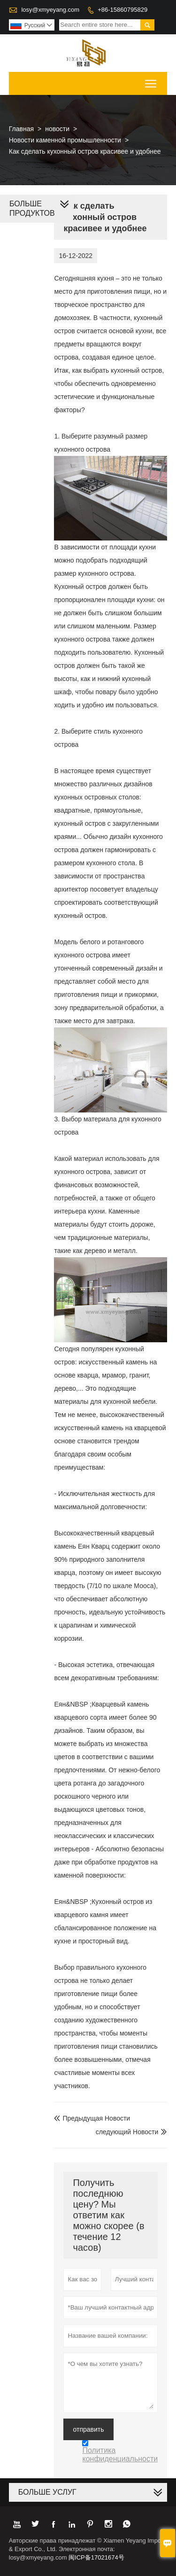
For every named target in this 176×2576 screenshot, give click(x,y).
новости (57, 129)
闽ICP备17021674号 (96, 2557)
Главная (21, 129)
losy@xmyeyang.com (50, 9)
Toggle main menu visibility (151, 81)
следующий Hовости (127, 2132)
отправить (88, 2429)
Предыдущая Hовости (92, 2118)
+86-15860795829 (122, 9)
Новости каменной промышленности (65, 140)
